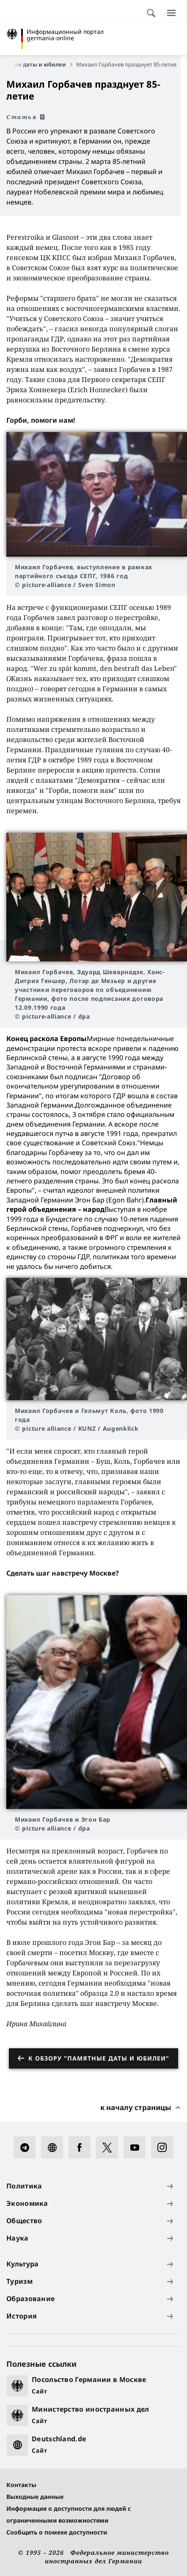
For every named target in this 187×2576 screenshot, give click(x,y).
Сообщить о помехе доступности (56, 2532)
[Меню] (171, 12)
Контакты (21, 2485)
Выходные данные (34, 2497)
